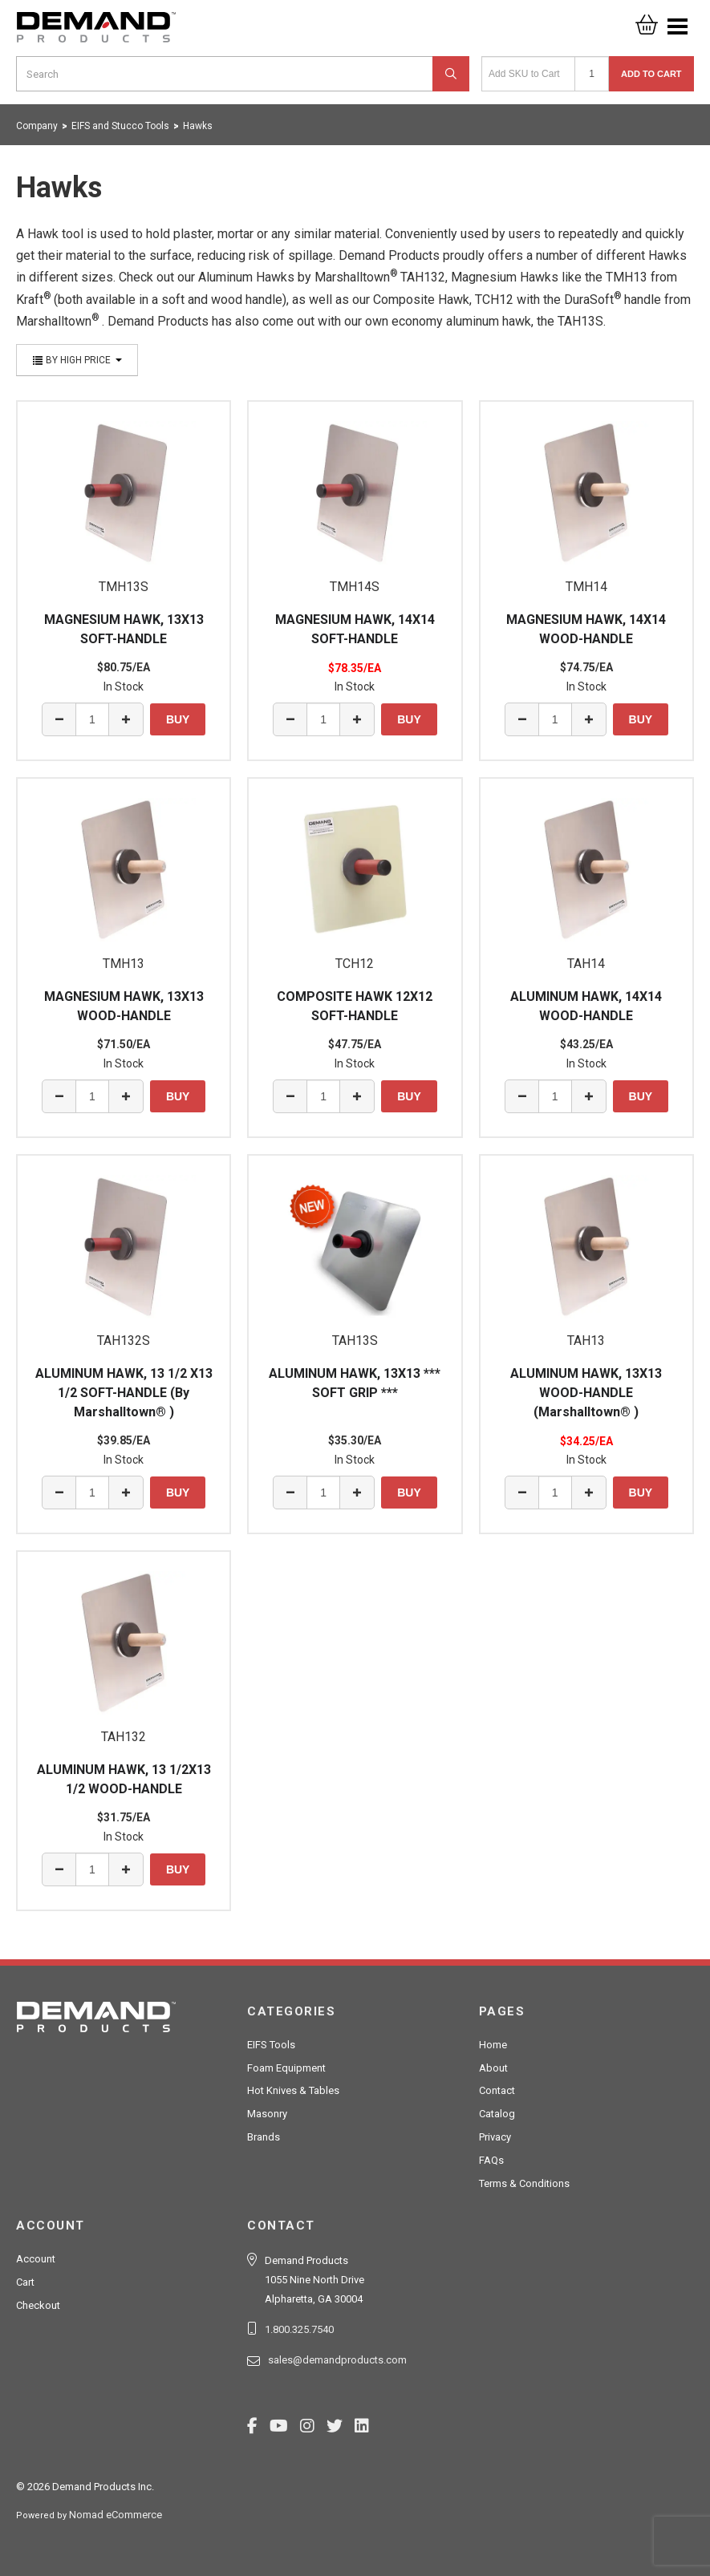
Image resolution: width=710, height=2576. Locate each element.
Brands (263, 2137)
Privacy (495, 2137)
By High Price (77, 360)
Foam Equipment (286, 2068)
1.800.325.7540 (299, 2329)
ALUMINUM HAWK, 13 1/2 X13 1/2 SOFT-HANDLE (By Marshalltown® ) (124, 1393)
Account (35, 2259)
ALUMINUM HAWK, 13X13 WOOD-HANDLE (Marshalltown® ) (586, 1393)
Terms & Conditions (524, 2183)
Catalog (497, 2114)
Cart (25, 2282)
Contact (497, 2090)
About (493, 2068)
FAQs (491, 2160)
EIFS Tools (271, 2045)
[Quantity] (591, 73)
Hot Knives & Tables (293, 2090)
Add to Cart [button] (651, 74)
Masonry (267, 2114)
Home (493, 2045)
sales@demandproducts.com (337, 2360)
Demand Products (96, 32)
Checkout (38, 2305)
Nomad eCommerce (115, 2515)
